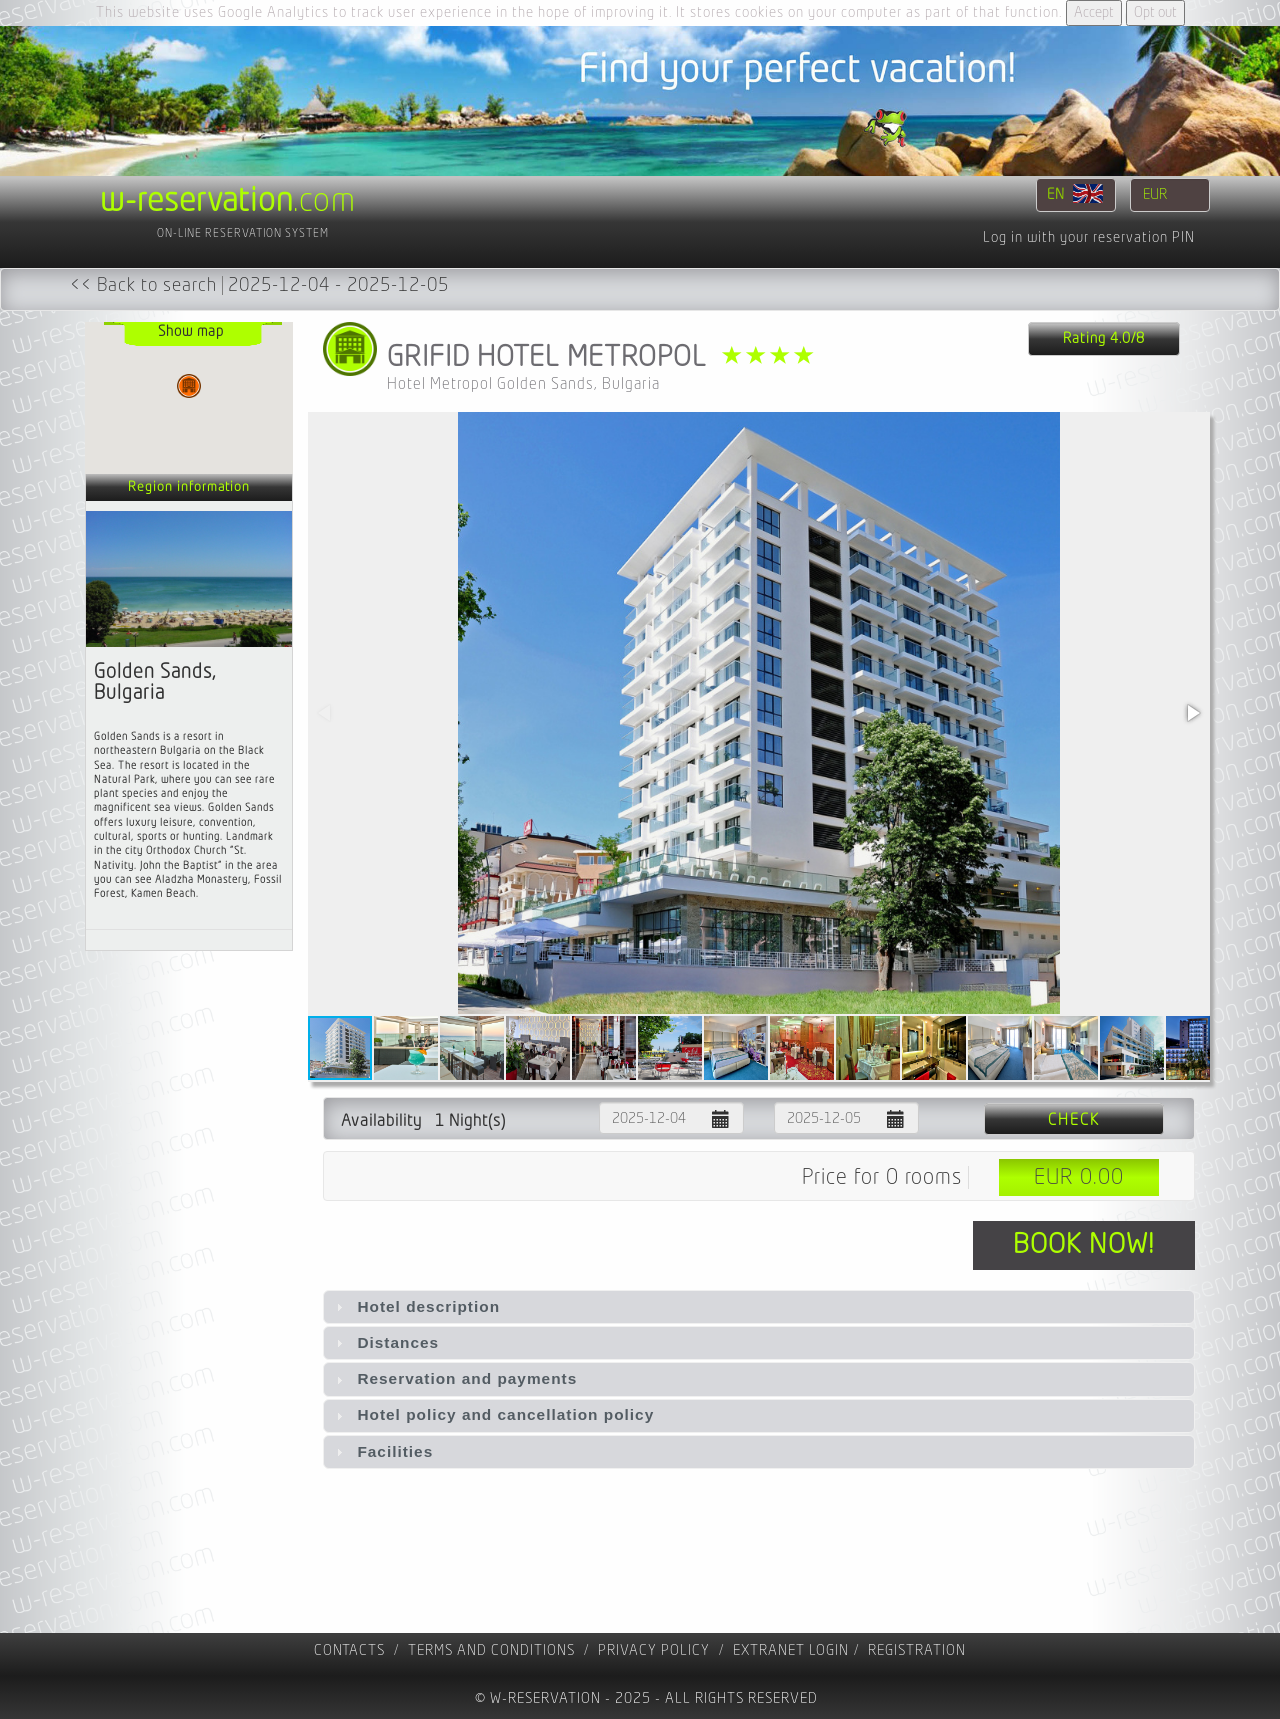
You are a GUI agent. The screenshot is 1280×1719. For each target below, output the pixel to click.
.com (228, 201)
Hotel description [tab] (415, 1306)
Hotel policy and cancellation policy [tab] (492, 1414)
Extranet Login (791, 1650)
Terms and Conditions (491, 1650)
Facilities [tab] (382, 1451)
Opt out (1155, 12)
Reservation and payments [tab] (454, 1378)
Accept (1094, 12)
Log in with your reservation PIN (1089, 237)
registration (917, 1650)
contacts (349, 1650)
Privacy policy (654, 1650)
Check (1074, 1120)
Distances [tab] (385, 1342)
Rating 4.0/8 (1104, 338)
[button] (1192, 713)
